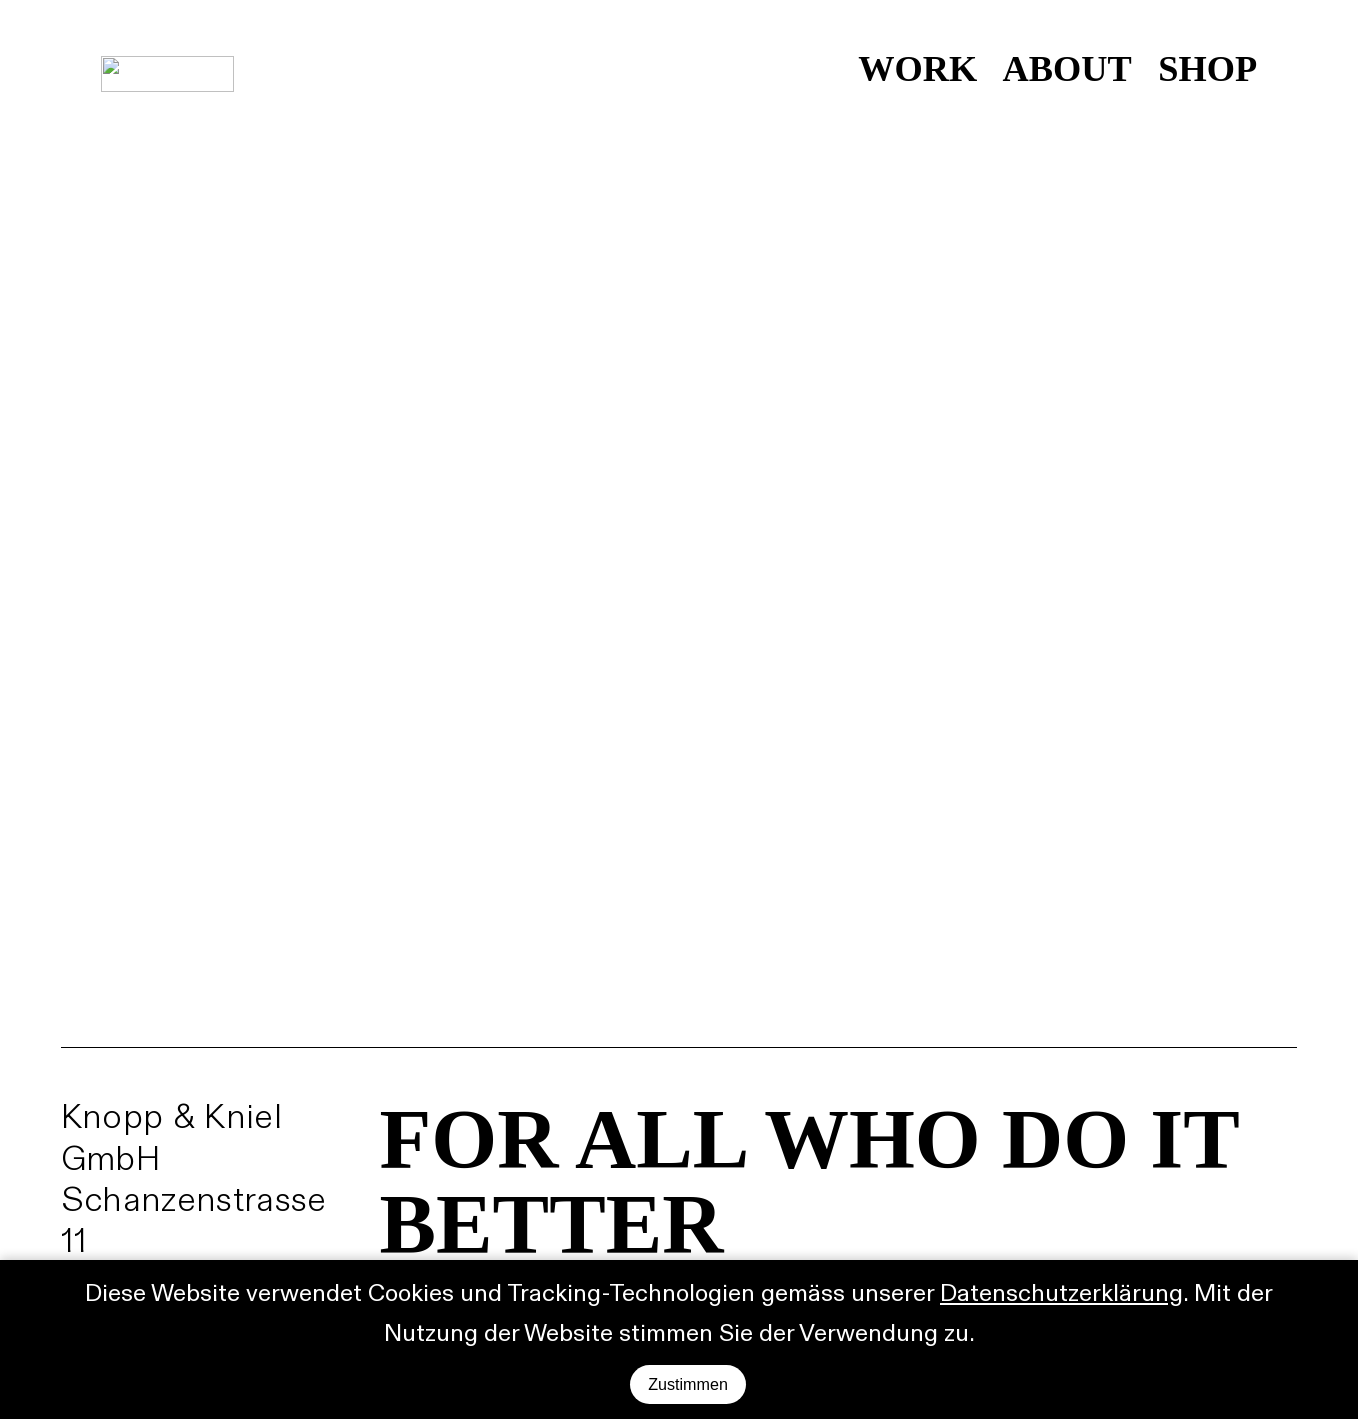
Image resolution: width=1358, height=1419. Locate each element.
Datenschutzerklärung (1061, 1294)
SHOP (1207, 69)
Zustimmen (688, 1384)
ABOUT (1067, 69)
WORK (917, 69)
